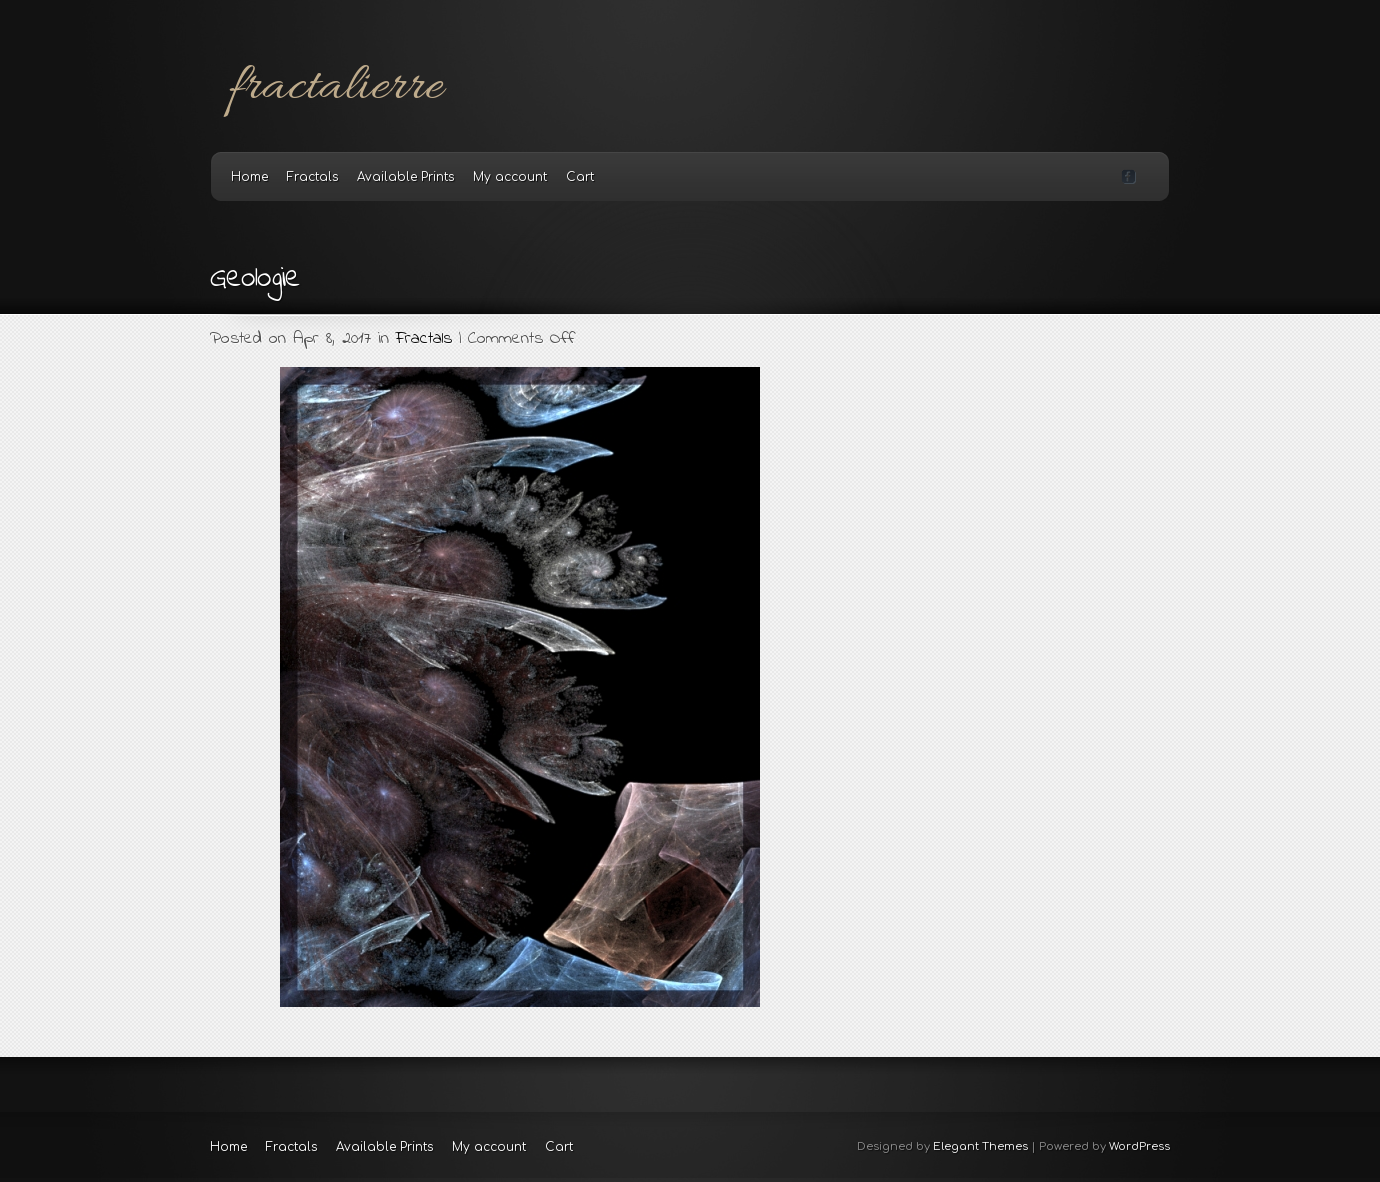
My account (510, 177)
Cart (580, 177)
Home (249, 177)
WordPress (1139, 1146)
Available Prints (405, 177)
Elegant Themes (980, 1146)
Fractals (312, 177)
